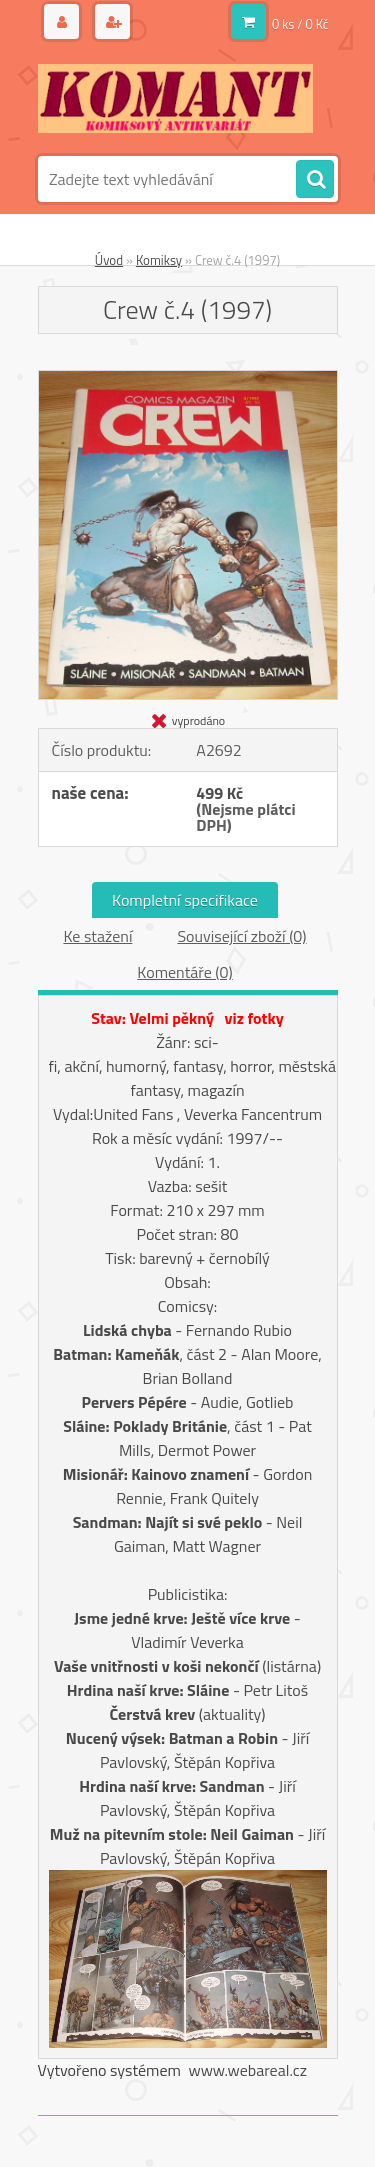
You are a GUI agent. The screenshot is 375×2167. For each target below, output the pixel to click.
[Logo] (175, 98)
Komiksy (159, 260)
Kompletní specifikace (185, 900)
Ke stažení (97, 936)
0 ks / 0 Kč (300, 24)
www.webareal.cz (247, 2070)
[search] (315, 180)
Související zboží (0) (241, 936)
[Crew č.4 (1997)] (188, 379)
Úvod (109, 260)
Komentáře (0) (184, 972)
